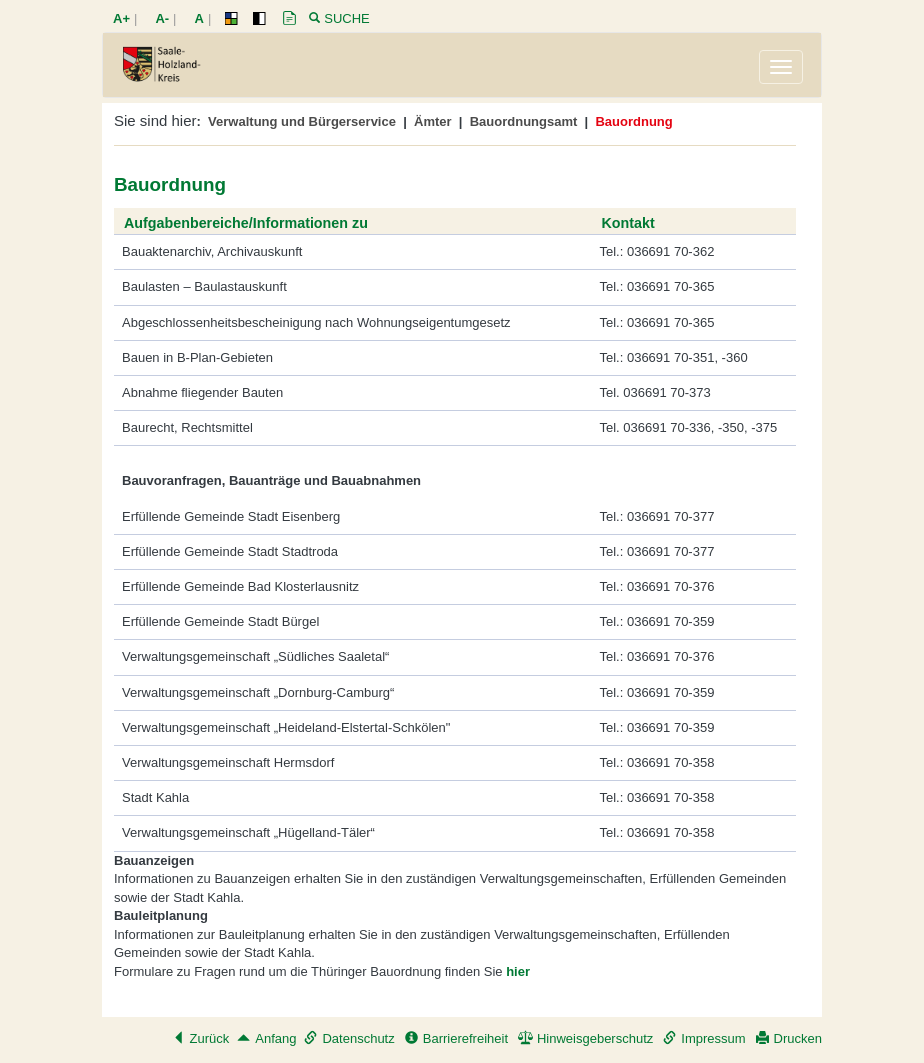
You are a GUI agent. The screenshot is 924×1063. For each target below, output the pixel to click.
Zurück (201, 1038)
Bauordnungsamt (524, 121)
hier (518, 971)
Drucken (789, 1038)
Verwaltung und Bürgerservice (302, 121)
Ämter (433, 121)
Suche (347, 18)
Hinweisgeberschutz (585, 1038)
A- (162, 18)
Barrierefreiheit (456, 1038)
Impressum (704, 1038)
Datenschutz (349, 1038)
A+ (121, 18)
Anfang (266, 1038)
